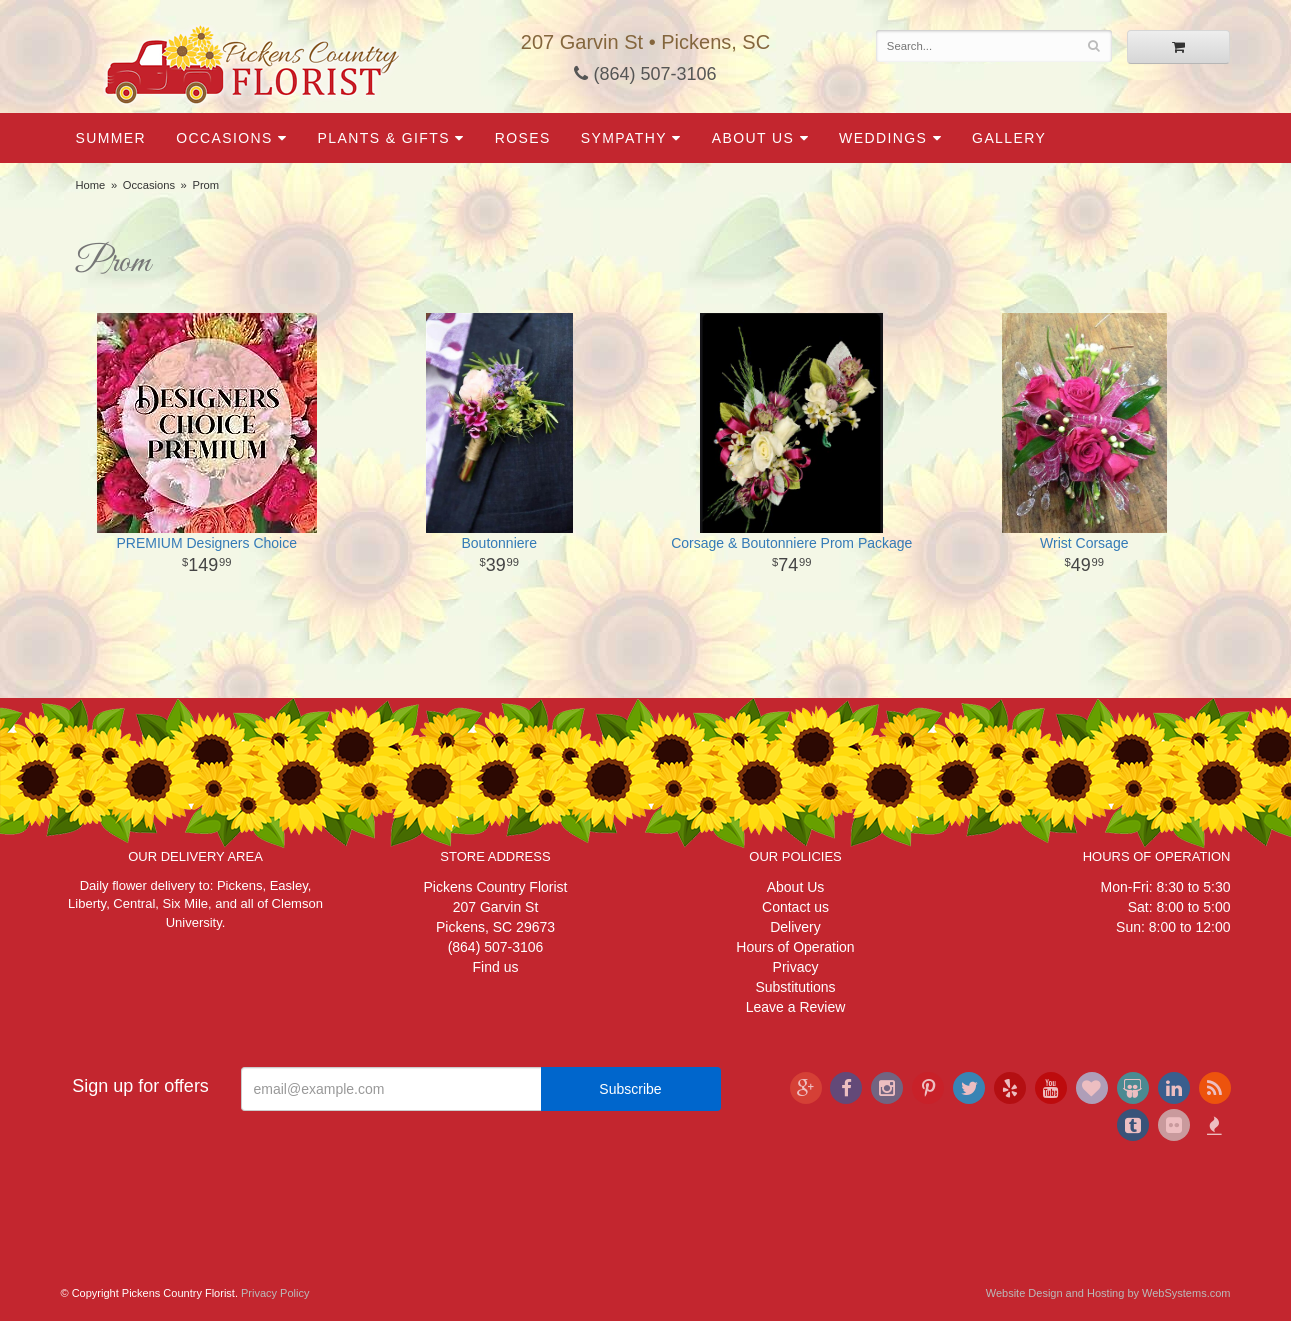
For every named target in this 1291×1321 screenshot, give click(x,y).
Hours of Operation (795, 947)
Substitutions (795, 987)
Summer (111, 138)
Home (91, 185)
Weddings (883, 138)
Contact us (795, 907)
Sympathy (624, 138)
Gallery (1009, 138)
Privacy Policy (275, 1293)
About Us (753, 138)
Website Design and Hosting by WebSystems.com (1108, 1293)
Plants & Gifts (384, 138)
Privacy (796, 967)
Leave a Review (796, 1007)
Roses (523, 138)
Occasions (224, 138)
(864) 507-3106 (645, 74)
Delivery (795, 927)
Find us (496, 967)
